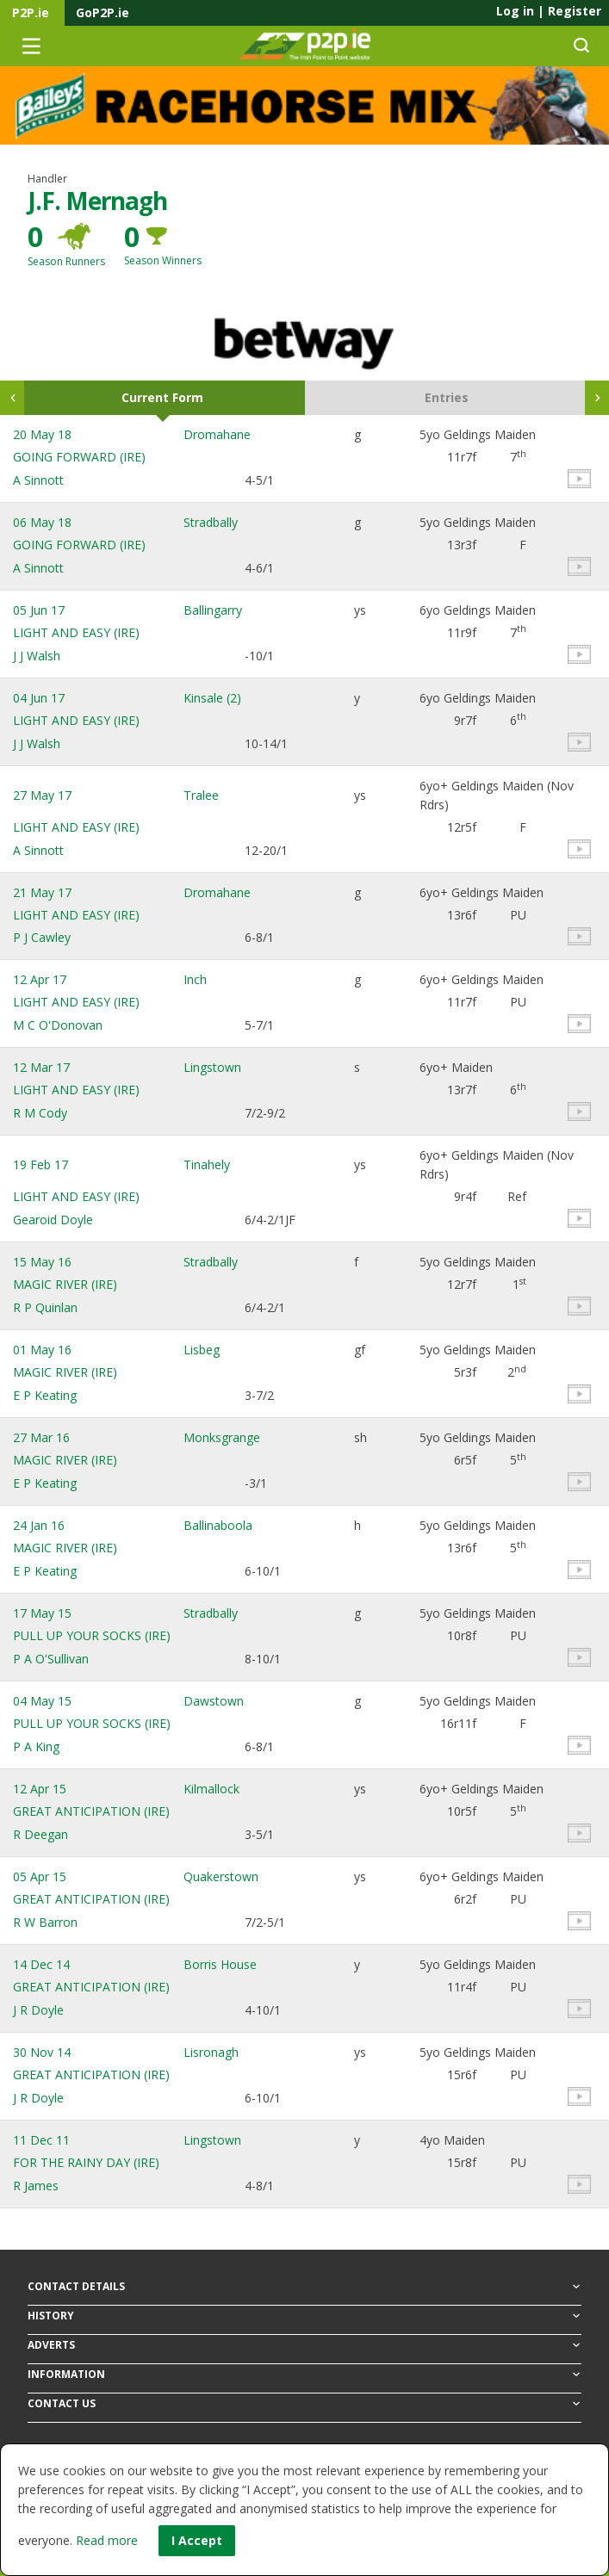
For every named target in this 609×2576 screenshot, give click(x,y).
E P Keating (45, 1395)
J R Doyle (38, 2010)
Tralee (201, 795)
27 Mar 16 (41, 1437)
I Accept (196, 2540)
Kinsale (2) (212, 698)
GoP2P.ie (102, 12)
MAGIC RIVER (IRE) (65, 1284)
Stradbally (210, 522)
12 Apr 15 (39, 1788)
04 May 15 (42, 1701)
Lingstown (212, 1067)
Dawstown (213, 1701)
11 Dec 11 (41, 2140)
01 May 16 (42, 1349)
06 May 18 (42, 522)
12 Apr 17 (39, 979)
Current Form (162, 397)
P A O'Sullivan (51, 1658)
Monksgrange (221, 1437)
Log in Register (548, 11)
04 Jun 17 (39, 698)
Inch (195, 979)
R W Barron (45, 1922)
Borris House (220, 1964)
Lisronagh (211, 2052)
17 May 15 (42, 1613)
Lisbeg (201, 1349)
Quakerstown (220, 1876)
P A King (36, 1746)
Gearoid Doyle (53, 1219)
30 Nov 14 (42, 2052)
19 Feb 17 (40, 1164)
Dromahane (217, 434)
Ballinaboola (217, 1525)
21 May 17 (42, 892)
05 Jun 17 (39, 610)
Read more (107, 2540)
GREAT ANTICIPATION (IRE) (91, 1811)
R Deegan (40, 1834)
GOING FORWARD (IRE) (79, 457)
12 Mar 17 (41, 1067)
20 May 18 (42, 434)
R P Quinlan (45, 1307)
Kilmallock (211, 1788)
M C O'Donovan (58, 1025)
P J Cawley (42, 937)
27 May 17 (42, 795)
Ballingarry (212, 610)
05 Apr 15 (39, 1876)
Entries (447, 397)
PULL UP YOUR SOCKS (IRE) (92, 1635)
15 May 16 (42, 1262)
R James (36, 2185)
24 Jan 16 (39, 1525)
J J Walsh (36, 655)
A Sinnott (38, 480)
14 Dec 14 (41, 1964)
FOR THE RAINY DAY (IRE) (86, 2162)
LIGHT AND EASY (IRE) (76, 632)
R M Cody (40, 1113)
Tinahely (206, 1164)
